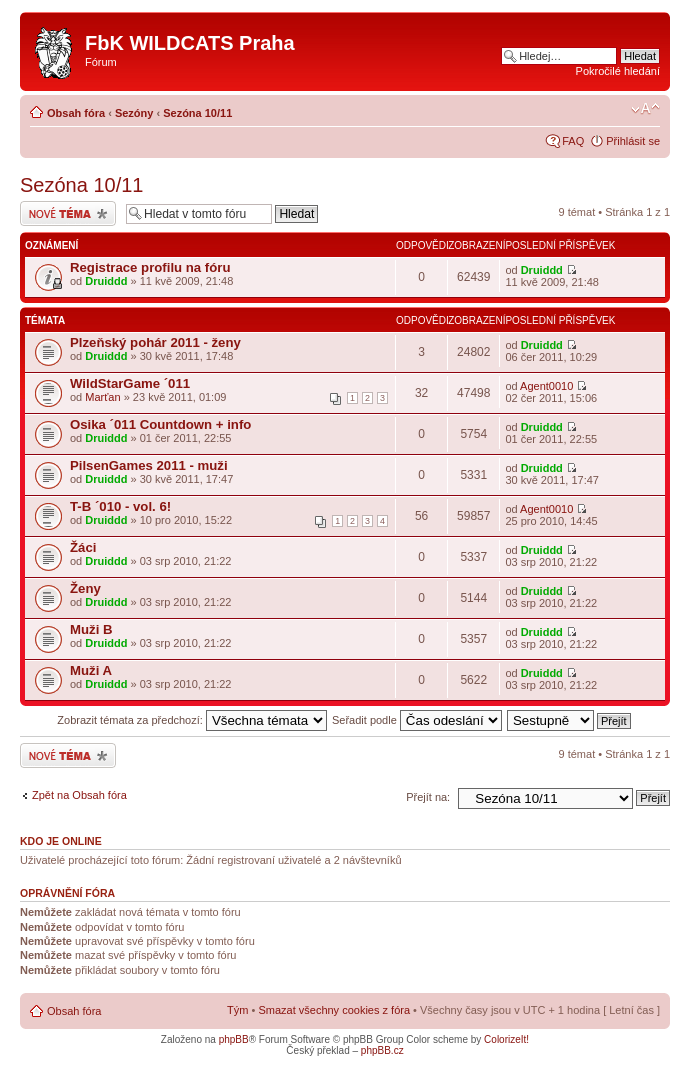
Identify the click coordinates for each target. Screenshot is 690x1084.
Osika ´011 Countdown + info (160, 424)
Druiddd (106, 281)
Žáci (83, 547)
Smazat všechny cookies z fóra (334, 1010)
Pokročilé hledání (618, 71)
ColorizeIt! (506, 1039)
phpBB (234, 1039)
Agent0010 (546, 386)
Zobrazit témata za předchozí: (192, 720)
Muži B (91, 629)
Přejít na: (428, 797)
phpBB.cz (382, 1050)
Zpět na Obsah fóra (79, 795)
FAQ (573, 141)
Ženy (85, 588)
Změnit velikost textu (645, 109)
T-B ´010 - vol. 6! (120, 506)
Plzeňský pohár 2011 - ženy (155, 342)
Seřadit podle (417, 720)
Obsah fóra (76, 113)
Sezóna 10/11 (197, 113)
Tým (237, 1010)
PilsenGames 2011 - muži (149, 465)
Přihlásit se (633, 141)
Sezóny (134, 113)
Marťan (102, 397)
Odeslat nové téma (68, 213)
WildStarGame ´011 (130, 383)
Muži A (91, 670)
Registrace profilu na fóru (150, 267)
